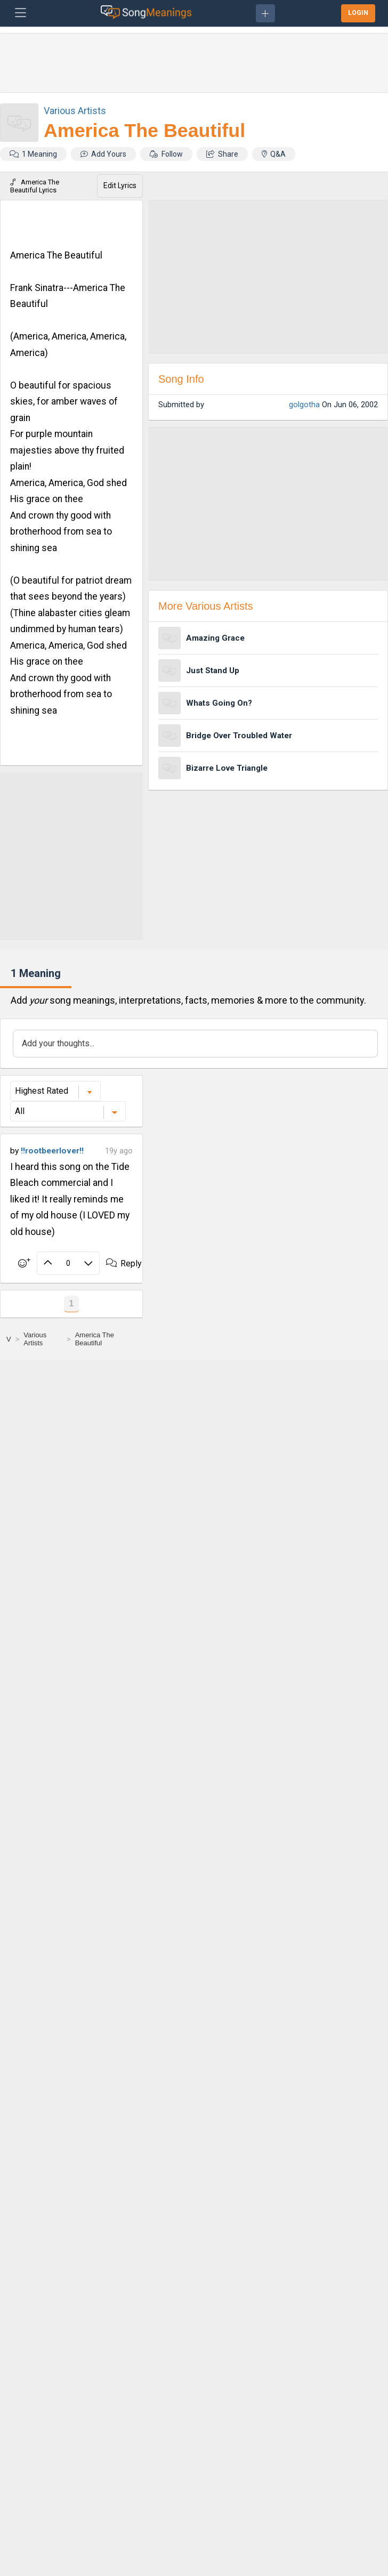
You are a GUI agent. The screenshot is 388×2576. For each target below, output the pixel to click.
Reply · (129, 1263)
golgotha (304, 404)
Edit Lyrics (119, 185)
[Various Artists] (42, 1339)
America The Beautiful (144, 130)
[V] (8, 1339)
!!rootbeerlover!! (52, 1151)
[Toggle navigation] (20, 13)
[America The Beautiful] (105, 1339)
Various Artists (75, 110)
